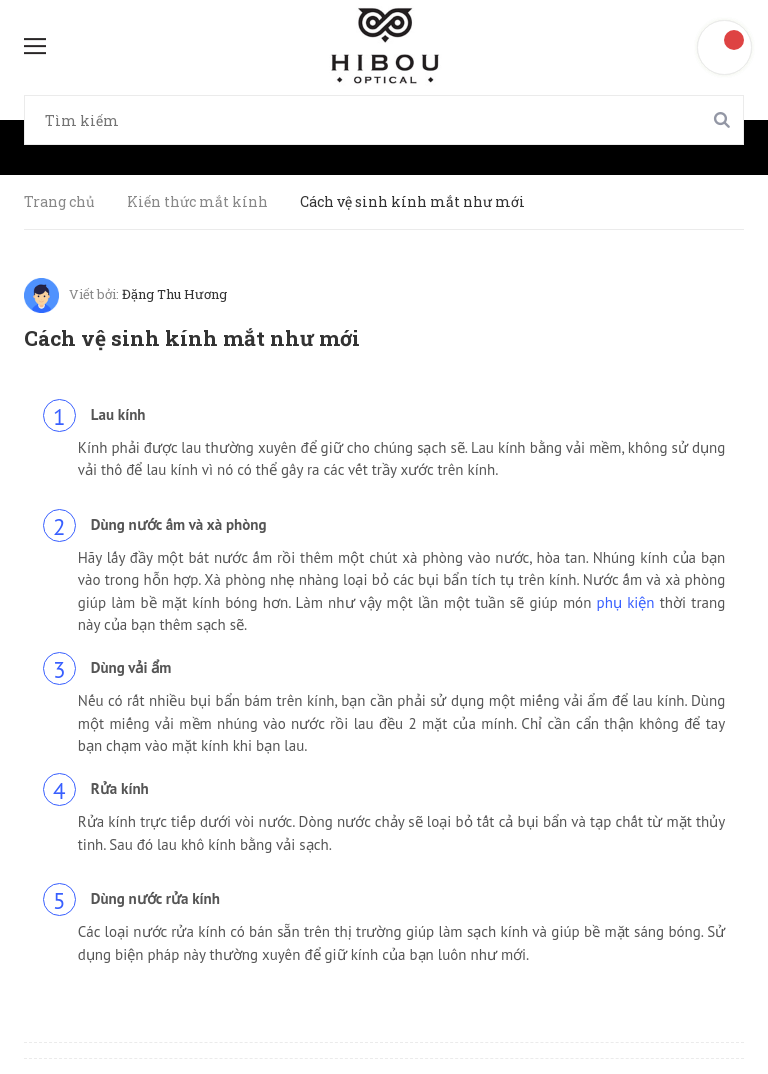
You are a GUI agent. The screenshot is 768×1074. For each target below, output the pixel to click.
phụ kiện (626, 602)
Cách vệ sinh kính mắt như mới (192, 338)
